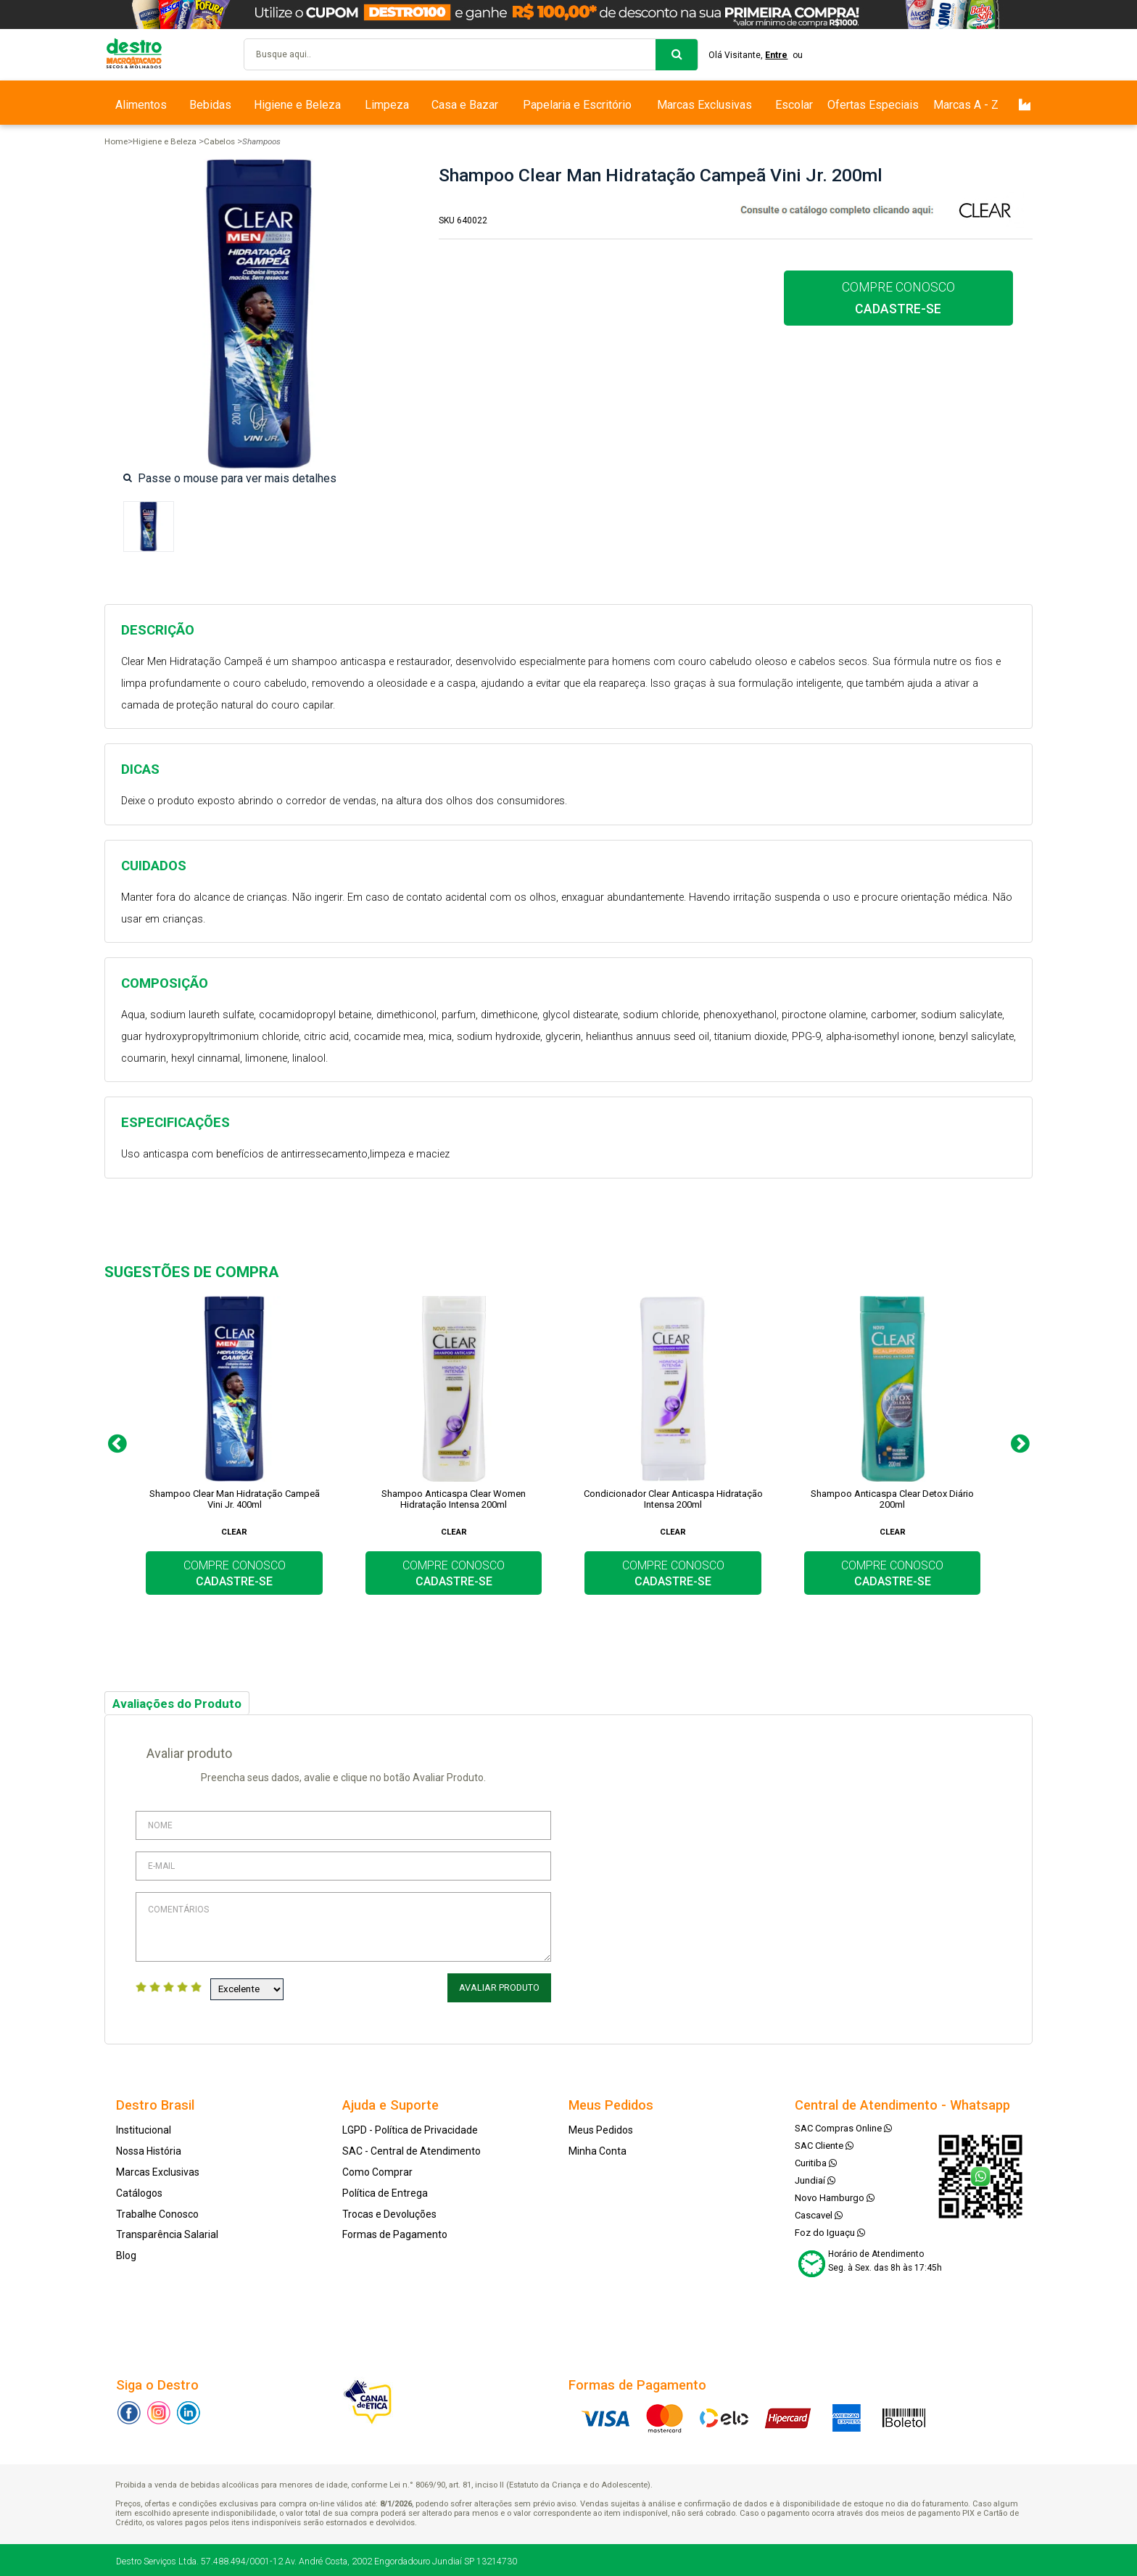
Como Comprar (377, 2170)
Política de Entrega (385, 2191)
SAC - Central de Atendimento (411, 2149)
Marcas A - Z (966, 105)
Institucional (143, 2128)
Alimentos (141, 105)
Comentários (343, 1927)
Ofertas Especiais (873, 105)
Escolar (794, 105)
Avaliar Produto (500, 1988)
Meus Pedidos (600, 2128)
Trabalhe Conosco (157, 2211)
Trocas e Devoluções (389, 2211)
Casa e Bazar (464, 105)
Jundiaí (815, 2178)
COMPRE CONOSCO (898, 298)
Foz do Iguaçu (830, 2230)
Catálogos (139, 2191)
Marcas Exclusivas (704, 105)
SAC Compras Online (843, 2126)
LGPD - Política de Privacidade (410, 2128)
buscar (677, 54)
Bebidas (210, 105)
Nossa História (148, 2149)
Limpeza (387, 105)
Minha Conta (597, 2149)
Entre (780, 55)
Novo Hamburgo (835, 2195)
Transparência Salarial (167, 2232)
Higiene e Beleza (297, 105)
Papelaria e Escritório (577, 105)
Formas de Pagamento (394, 2232)
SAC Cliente (824, 2143)
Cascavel (819, 2213)
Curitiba (816, 2160)
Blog (126, 2253)
